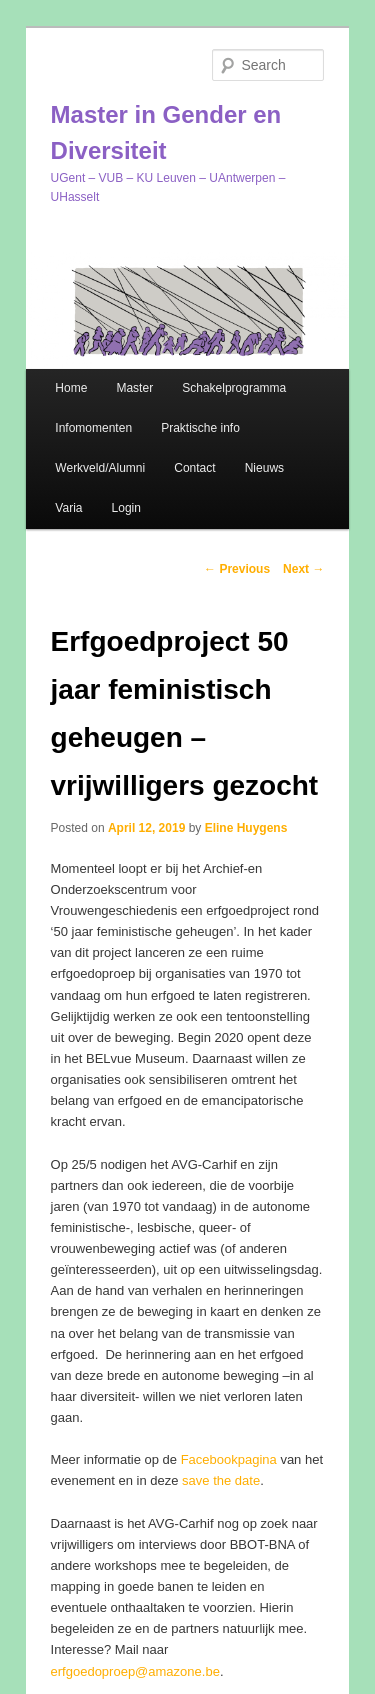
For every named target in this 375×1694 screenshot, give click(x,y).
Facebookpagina (229, 1459)
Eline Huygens (246, 828)
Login (126, 508)
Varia (68, 508)
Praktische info (200, 428)
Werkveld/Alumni (100, 468)
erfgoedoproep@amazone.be (135, 1671)
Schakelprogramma (234, 388)
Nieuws (264, 468)
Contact (194, 468)
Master (134, 388)
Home (71, 388)
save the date (221, 1480)
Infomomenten (93, 428)
